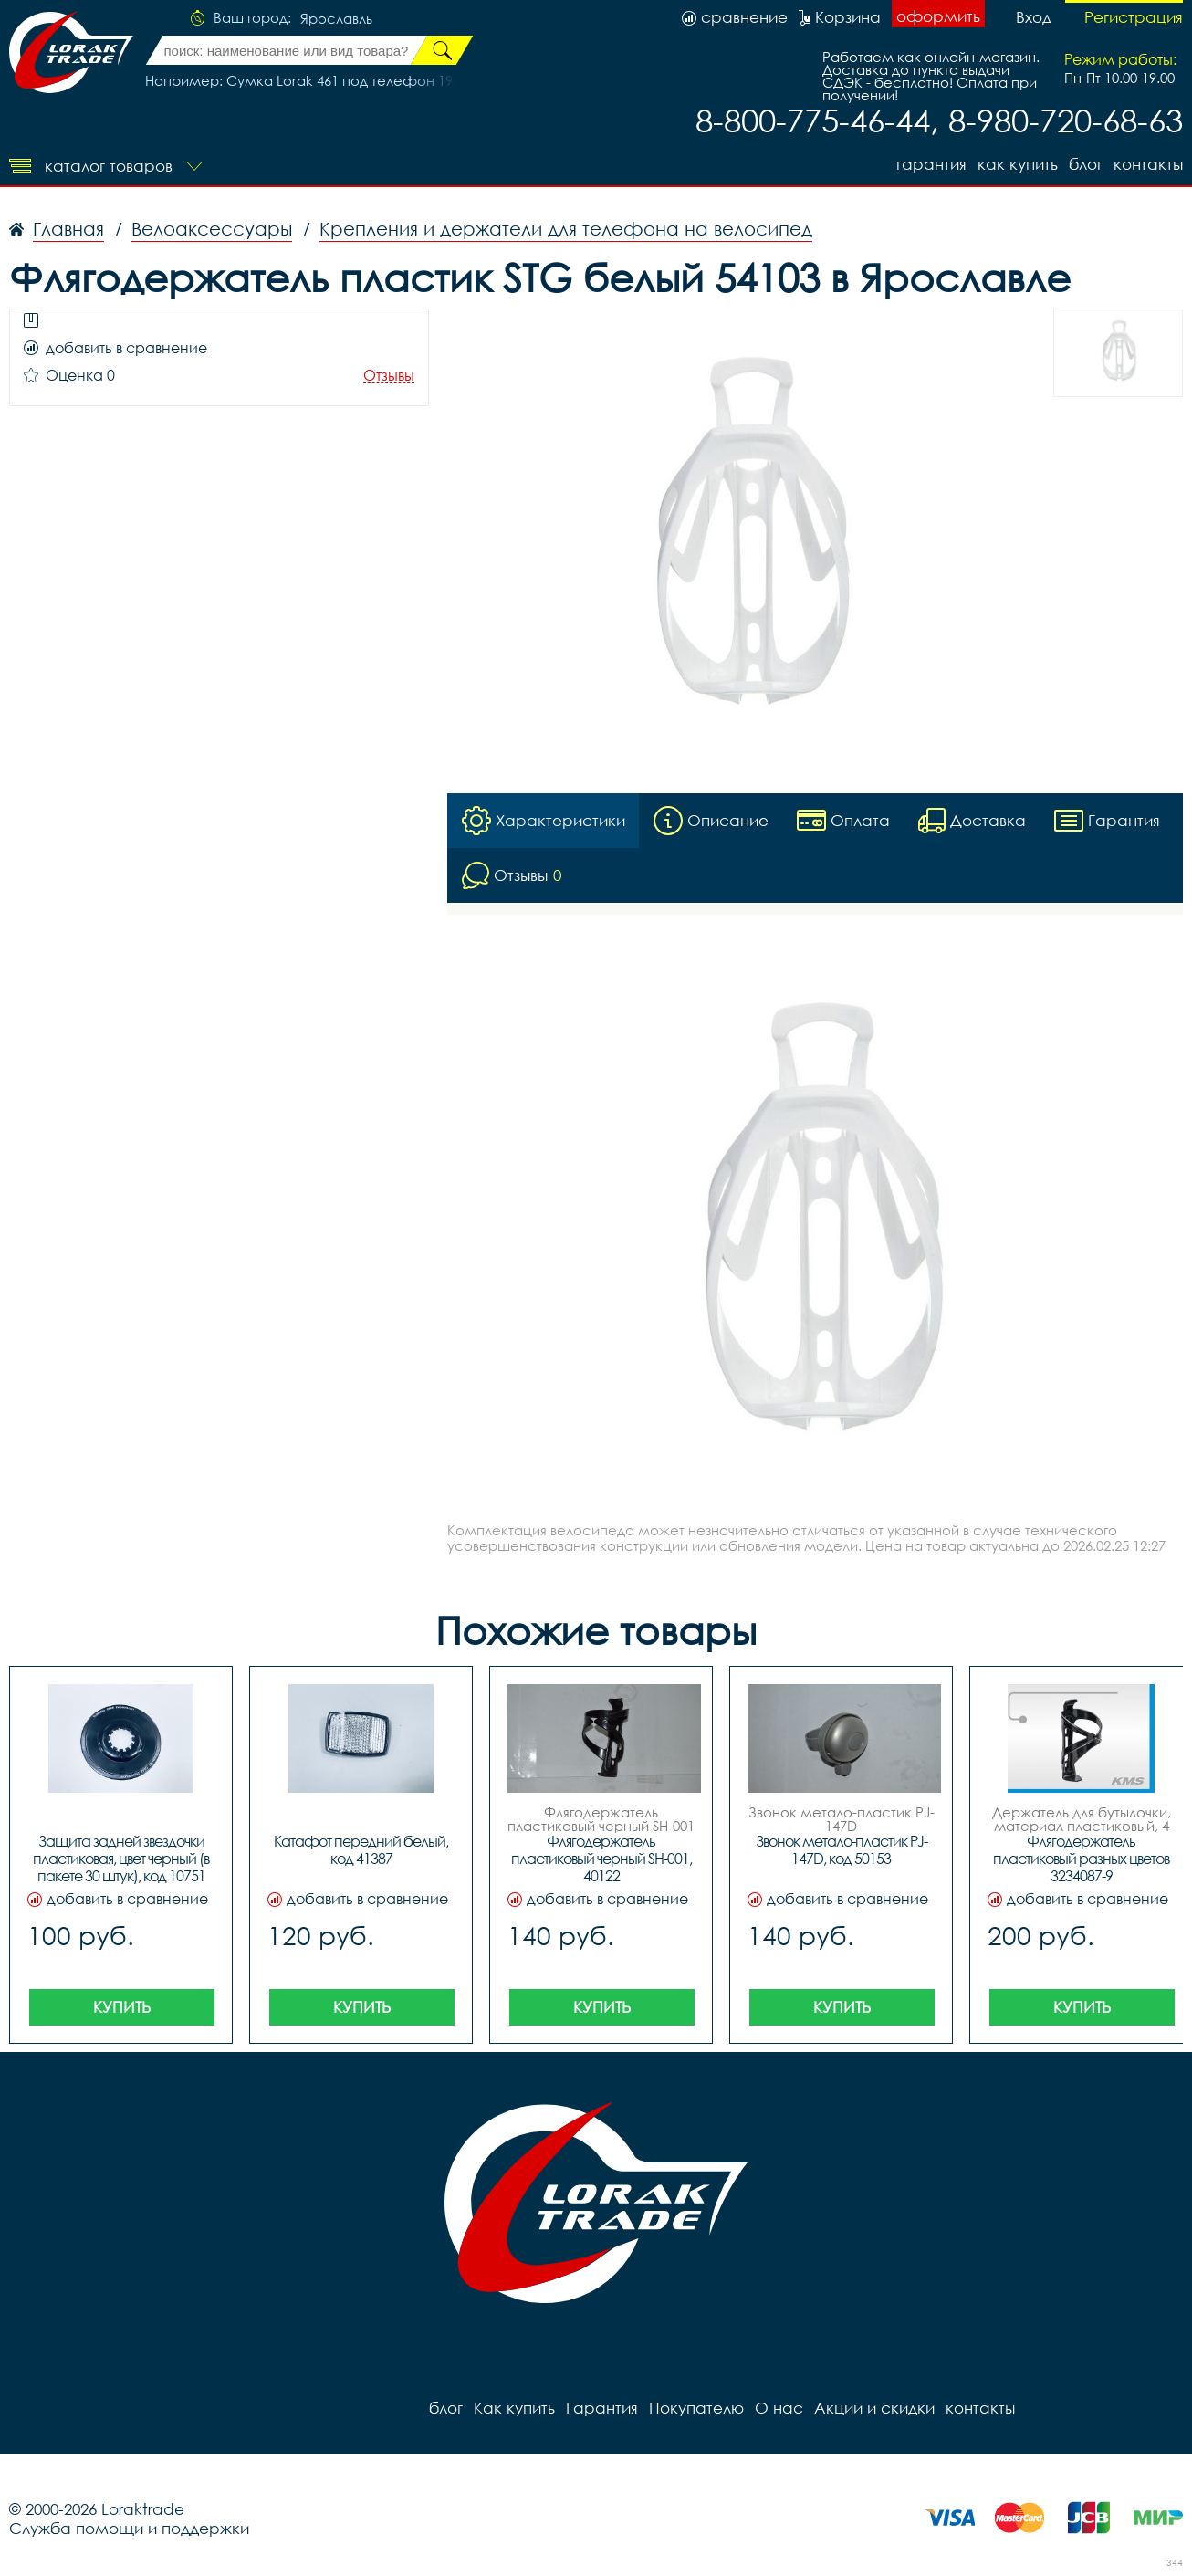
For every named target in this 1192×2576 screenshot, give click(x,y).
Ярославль (336, 19)
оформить (938, 16)
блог (1086, 163)
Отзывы (388, 375)
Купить (122, 2006)
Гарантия (931, 163)
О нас (779, 2407)
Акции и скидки (874, 2407)
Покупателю (696, 2407)
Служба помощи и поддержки (129, 2528)
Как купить (1018, 163)
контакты (1148, 163)
